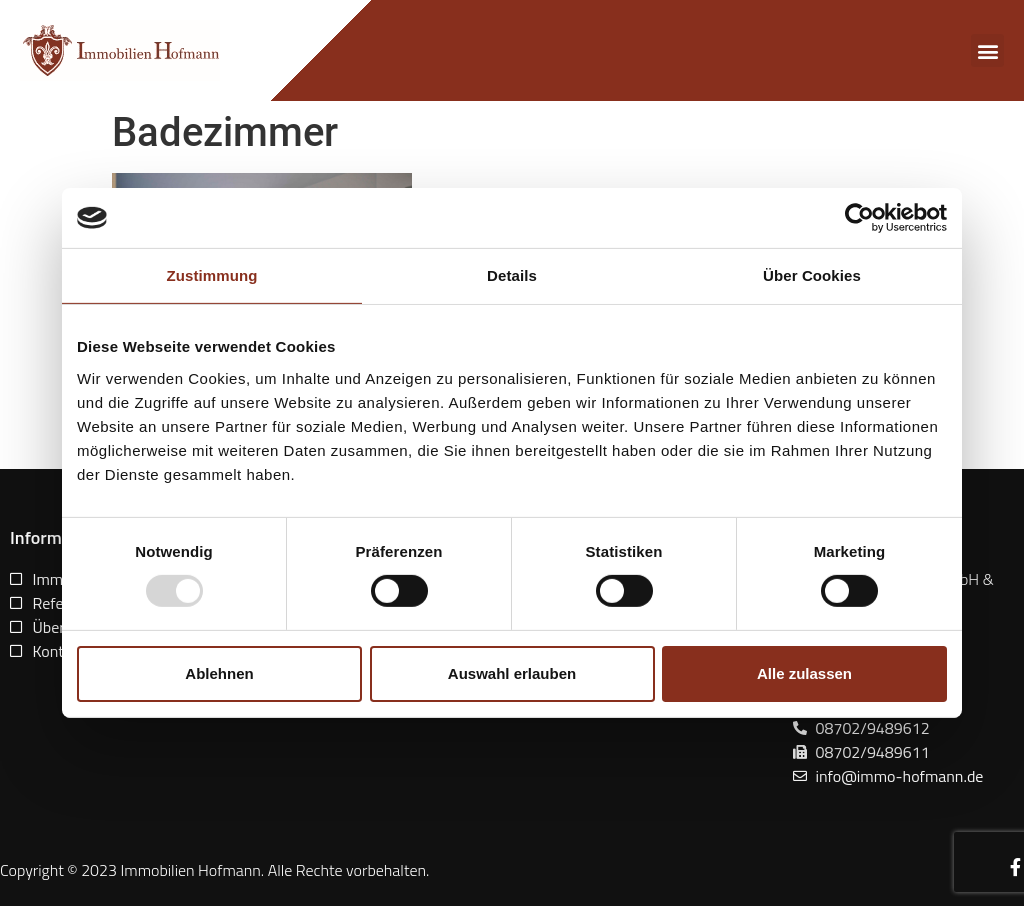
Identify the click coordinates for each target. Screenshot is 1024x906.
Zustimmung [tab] (212, 275)
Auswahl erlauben (512, 673)
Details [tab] (512, 275)
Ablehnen (219, 673)
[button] (987, 50)
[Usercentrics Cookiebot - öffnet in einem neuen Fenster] (859, 218)
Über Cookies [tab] (812, 275)
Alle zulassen (804, 673)
